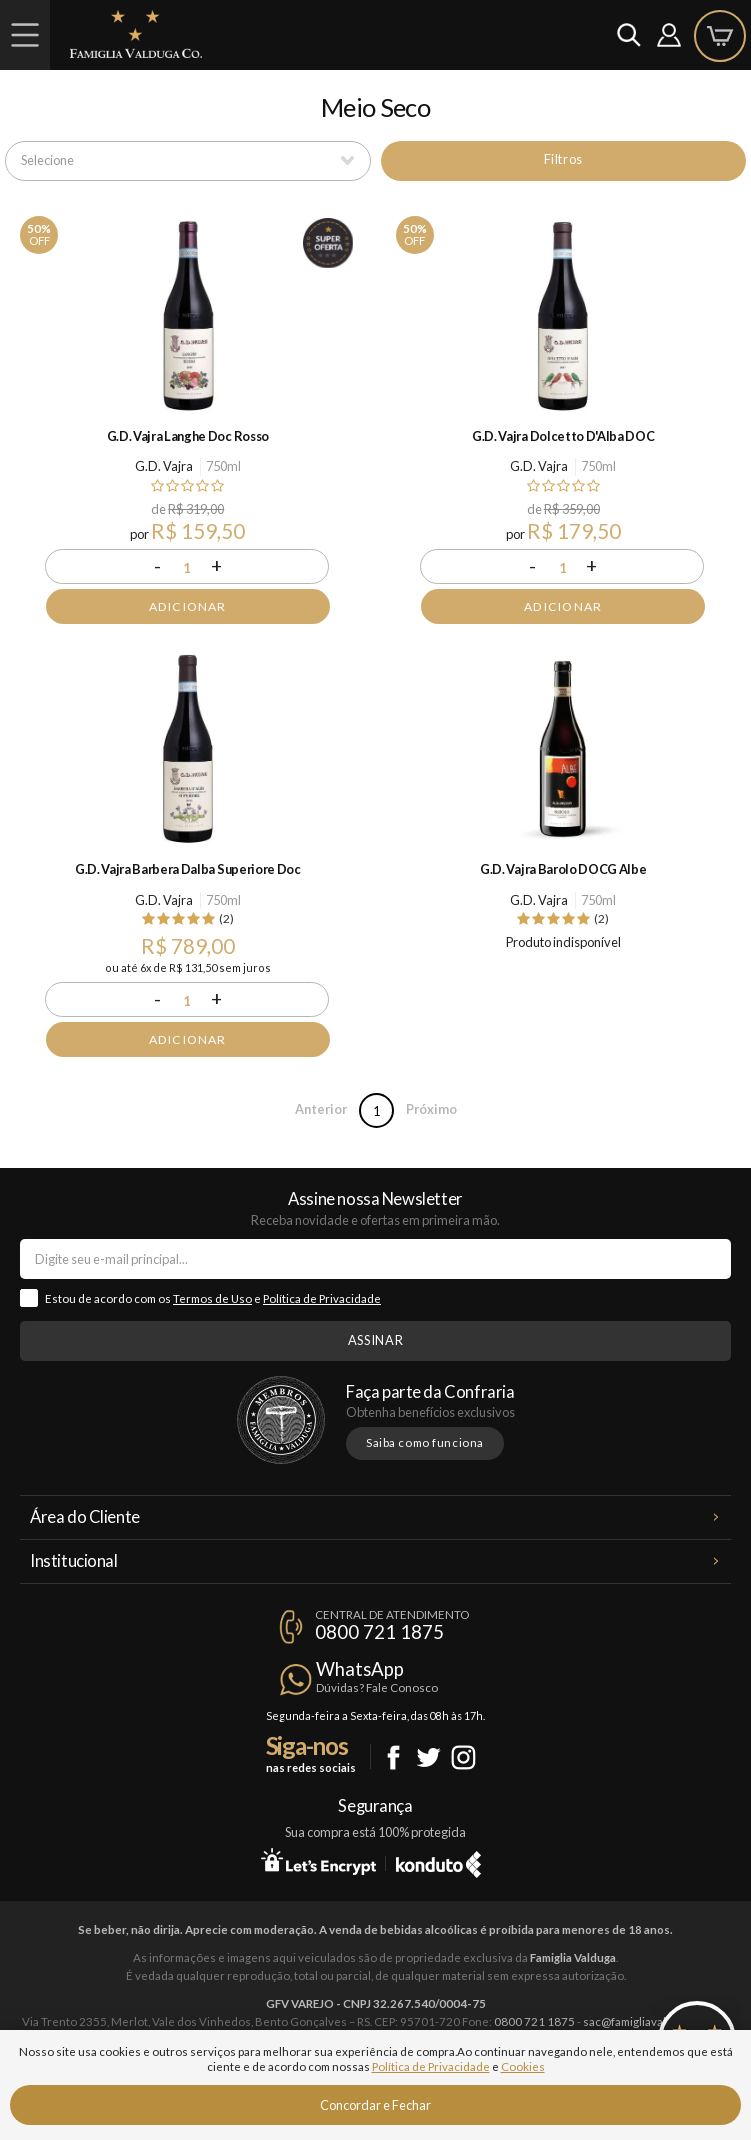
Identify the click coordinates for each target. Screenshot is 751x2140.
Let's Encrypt (318, 1861)
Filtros (563, 159)
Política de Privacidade (322, 1298)
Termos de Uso (212, 1298)
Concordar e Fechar (375, 2105)
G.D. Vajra (164, 466)
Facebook (393, 1757)
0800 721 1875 (379, 1632)
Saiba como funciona (425, 1442)
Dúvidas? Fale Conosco (377, 1687)
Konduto (438, 1861)
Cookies (523, 2066)
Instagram (463, 1757)
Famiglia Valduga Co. (136, 34)
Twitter (428, 1757)
